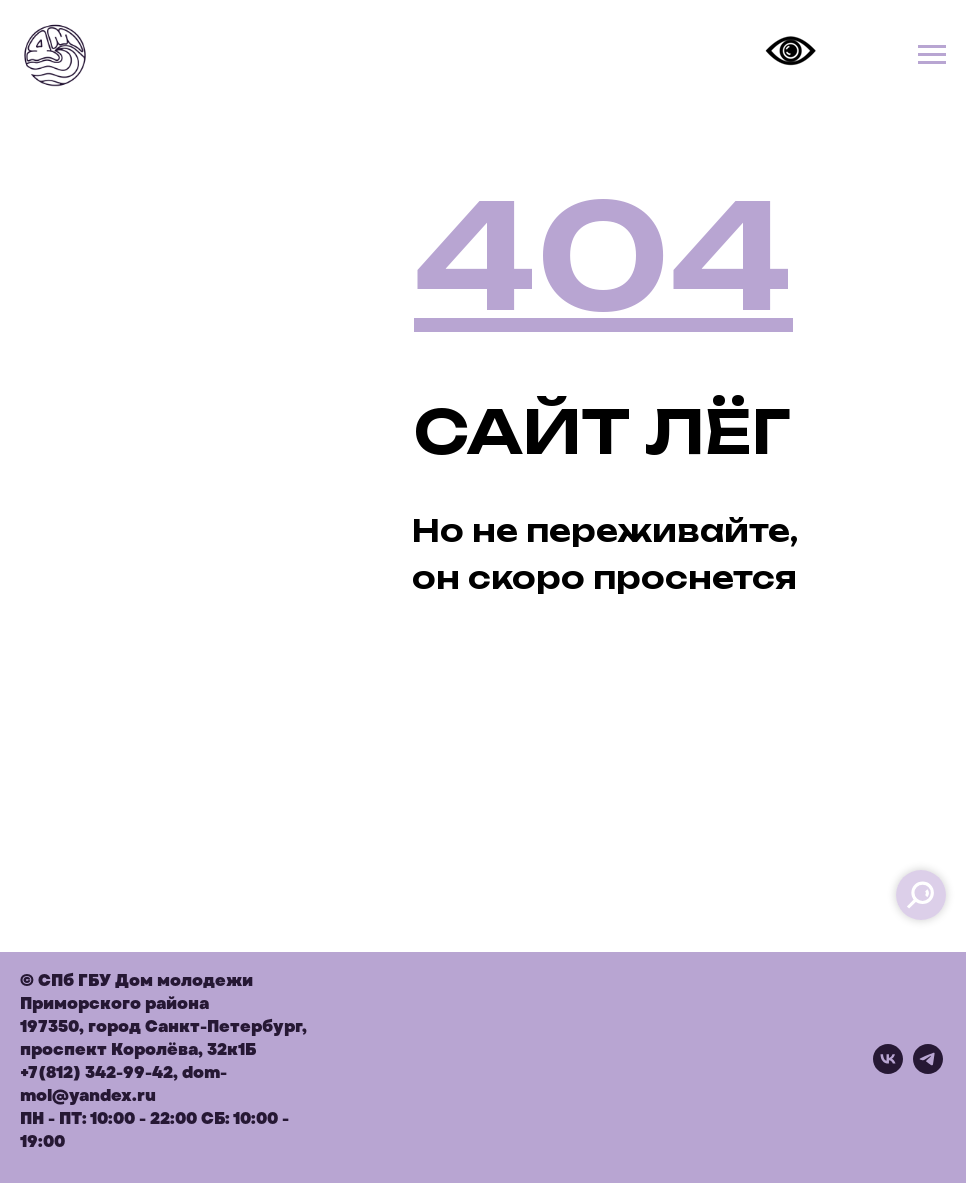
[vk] (888, 1068)
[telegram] (928, 1068)
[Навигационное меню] (932, 55)
